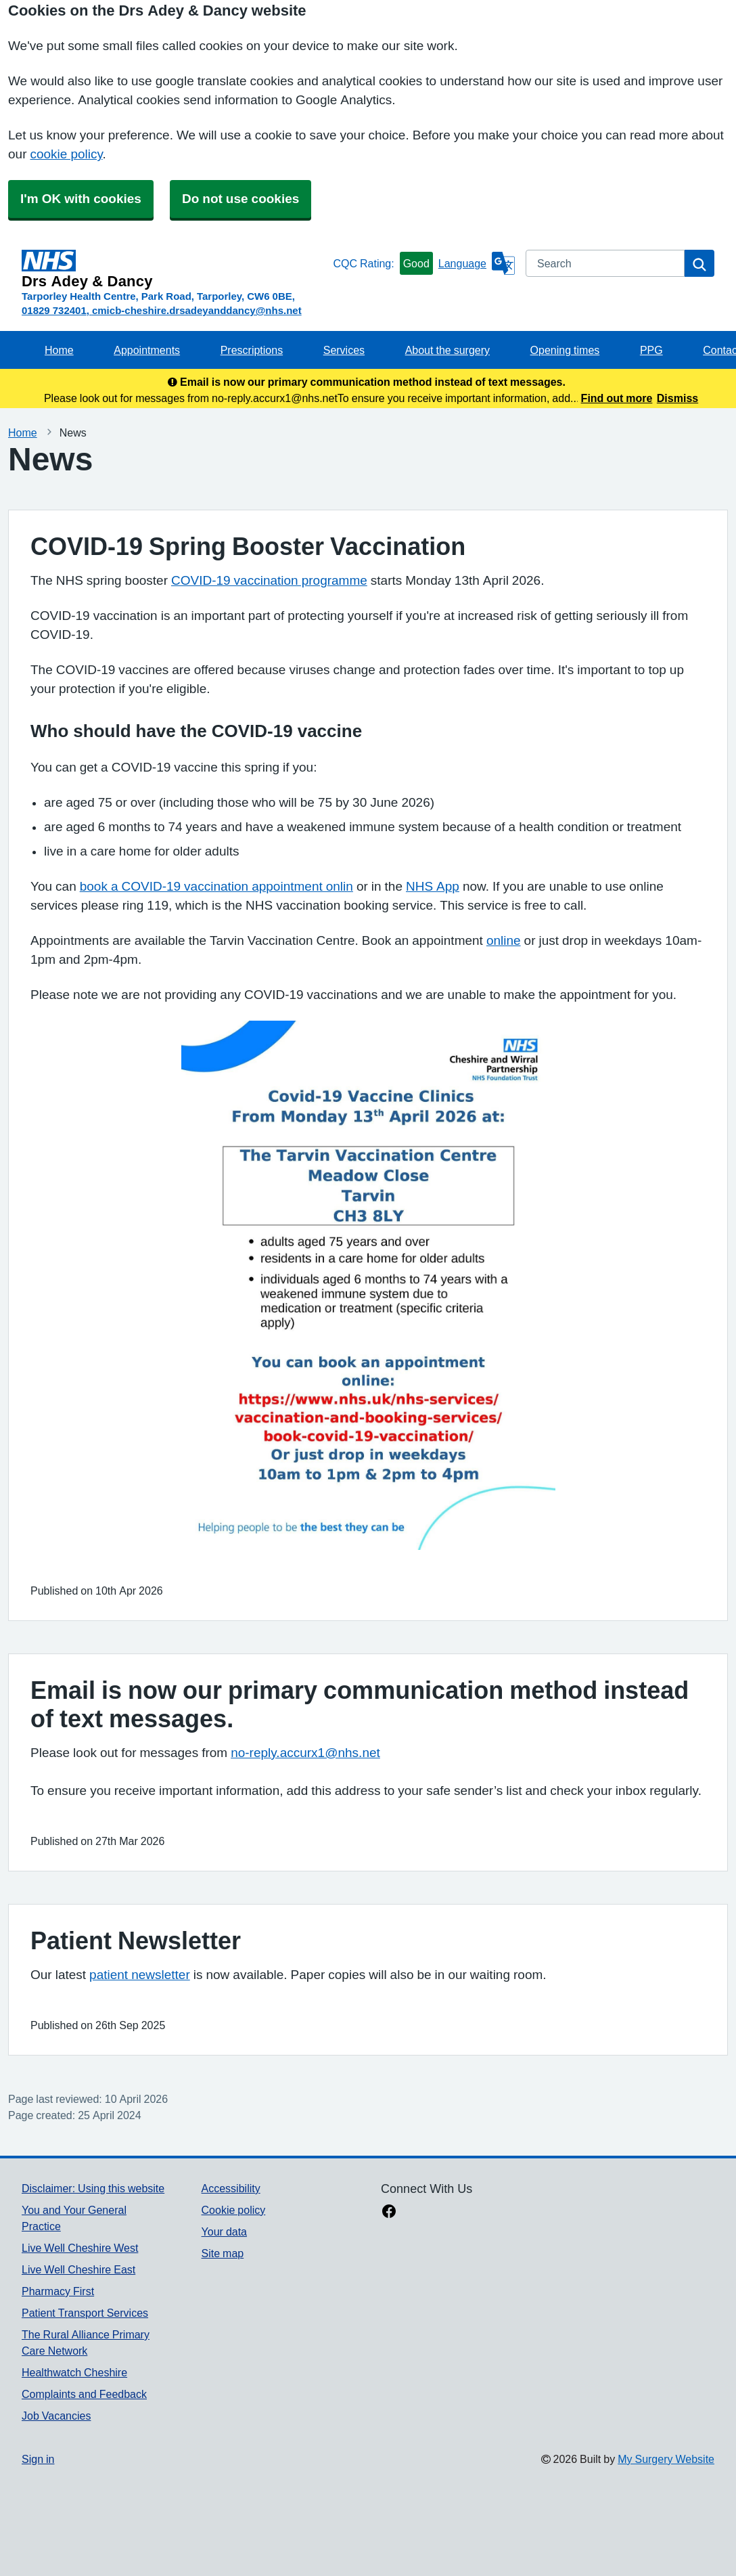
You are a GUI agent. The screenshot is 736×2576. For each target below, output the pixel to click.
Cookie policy (234, 2209)
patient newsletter (139, 1974)
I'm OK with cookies (80, 198)
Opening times (565, 350)
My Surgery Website (666, 2458)
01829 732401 (54, 310)
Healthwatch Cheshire (74, 2372)
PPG (651, 350)
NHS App (432, 886)
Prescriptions (252, 350)
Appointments (147, 350)
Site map (223, 2253)
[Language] (476, 263)
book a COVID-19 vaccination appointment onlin (216, 886)
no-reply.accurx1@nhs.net (305, 1752)
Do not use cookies (240, 198)
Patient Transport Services (85, 2312)
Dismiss (677, 398)
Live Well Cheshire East (78, 2269)
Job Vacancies (56, 2415)
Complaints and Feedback (84, 2394)
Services (344, 350)
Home (59, 350)
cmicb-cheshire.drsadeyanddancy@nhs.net (197, 310)
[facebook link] (389, 2212)
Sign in (38, 2458)
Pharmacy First (58, 2291)
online (503, 940)
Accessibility (231, 2188)
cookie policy (66, 154)
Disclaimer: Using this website (93, 2188)
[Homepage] (174, 269)
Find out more (617, 398)
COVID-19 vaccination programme (269, 580)
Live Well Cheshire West (80, 2247)
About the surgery (447, 350)
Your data (224, 2231)
